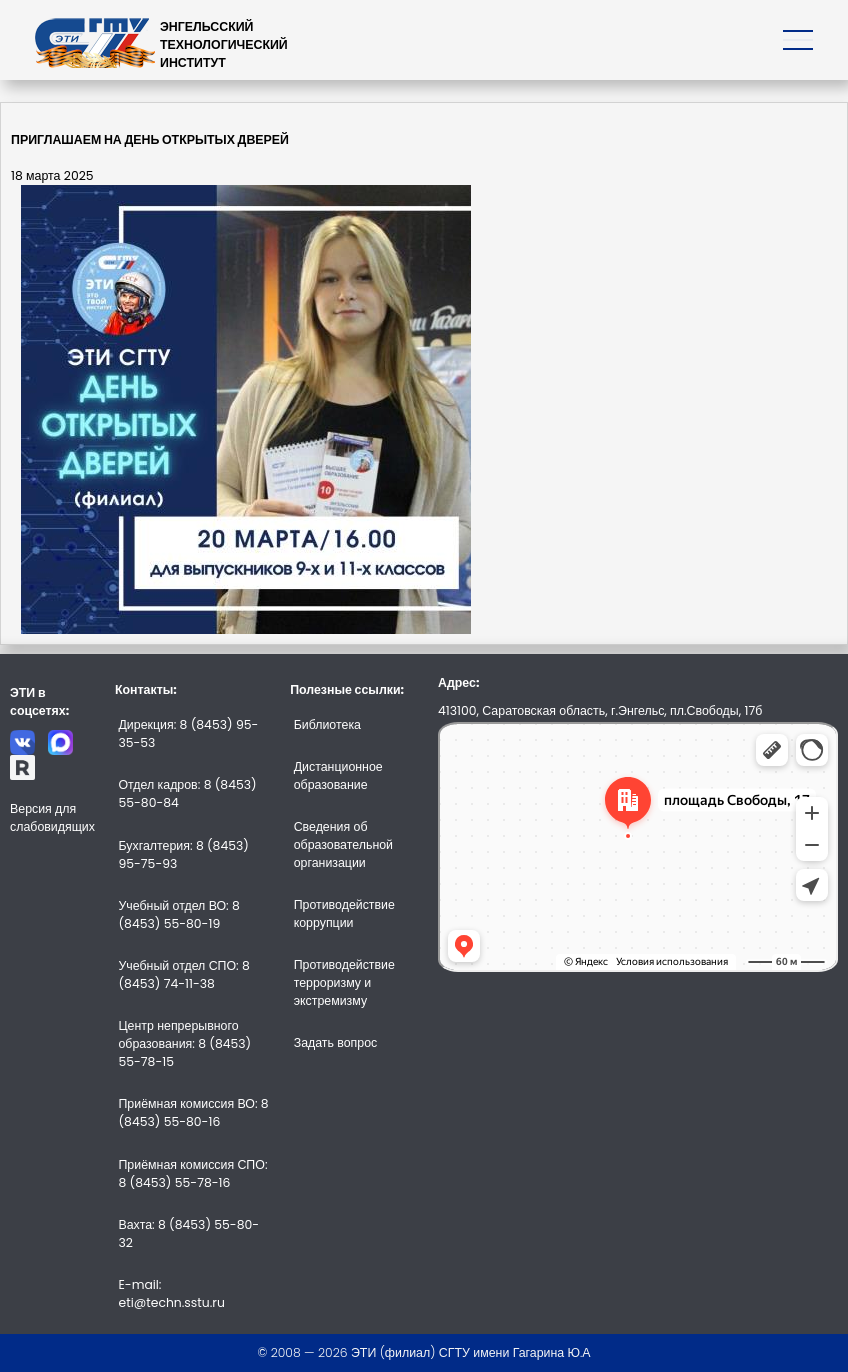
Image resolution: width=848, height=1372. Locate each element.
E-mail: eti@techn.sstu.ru (171, 1293)
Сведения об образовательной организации (343, 844)
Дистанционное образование (338, 775)
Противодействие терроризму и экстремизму (344, 982)
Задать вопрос (336, 1042)
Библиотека (327, 724)
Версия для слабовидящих (52, 817)
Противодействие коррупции (344, 913)
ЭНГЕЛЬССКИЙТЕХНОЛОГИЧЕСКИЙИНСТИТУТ (224, 44)
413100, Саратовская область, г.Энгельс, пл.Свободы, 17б (600, 710)
